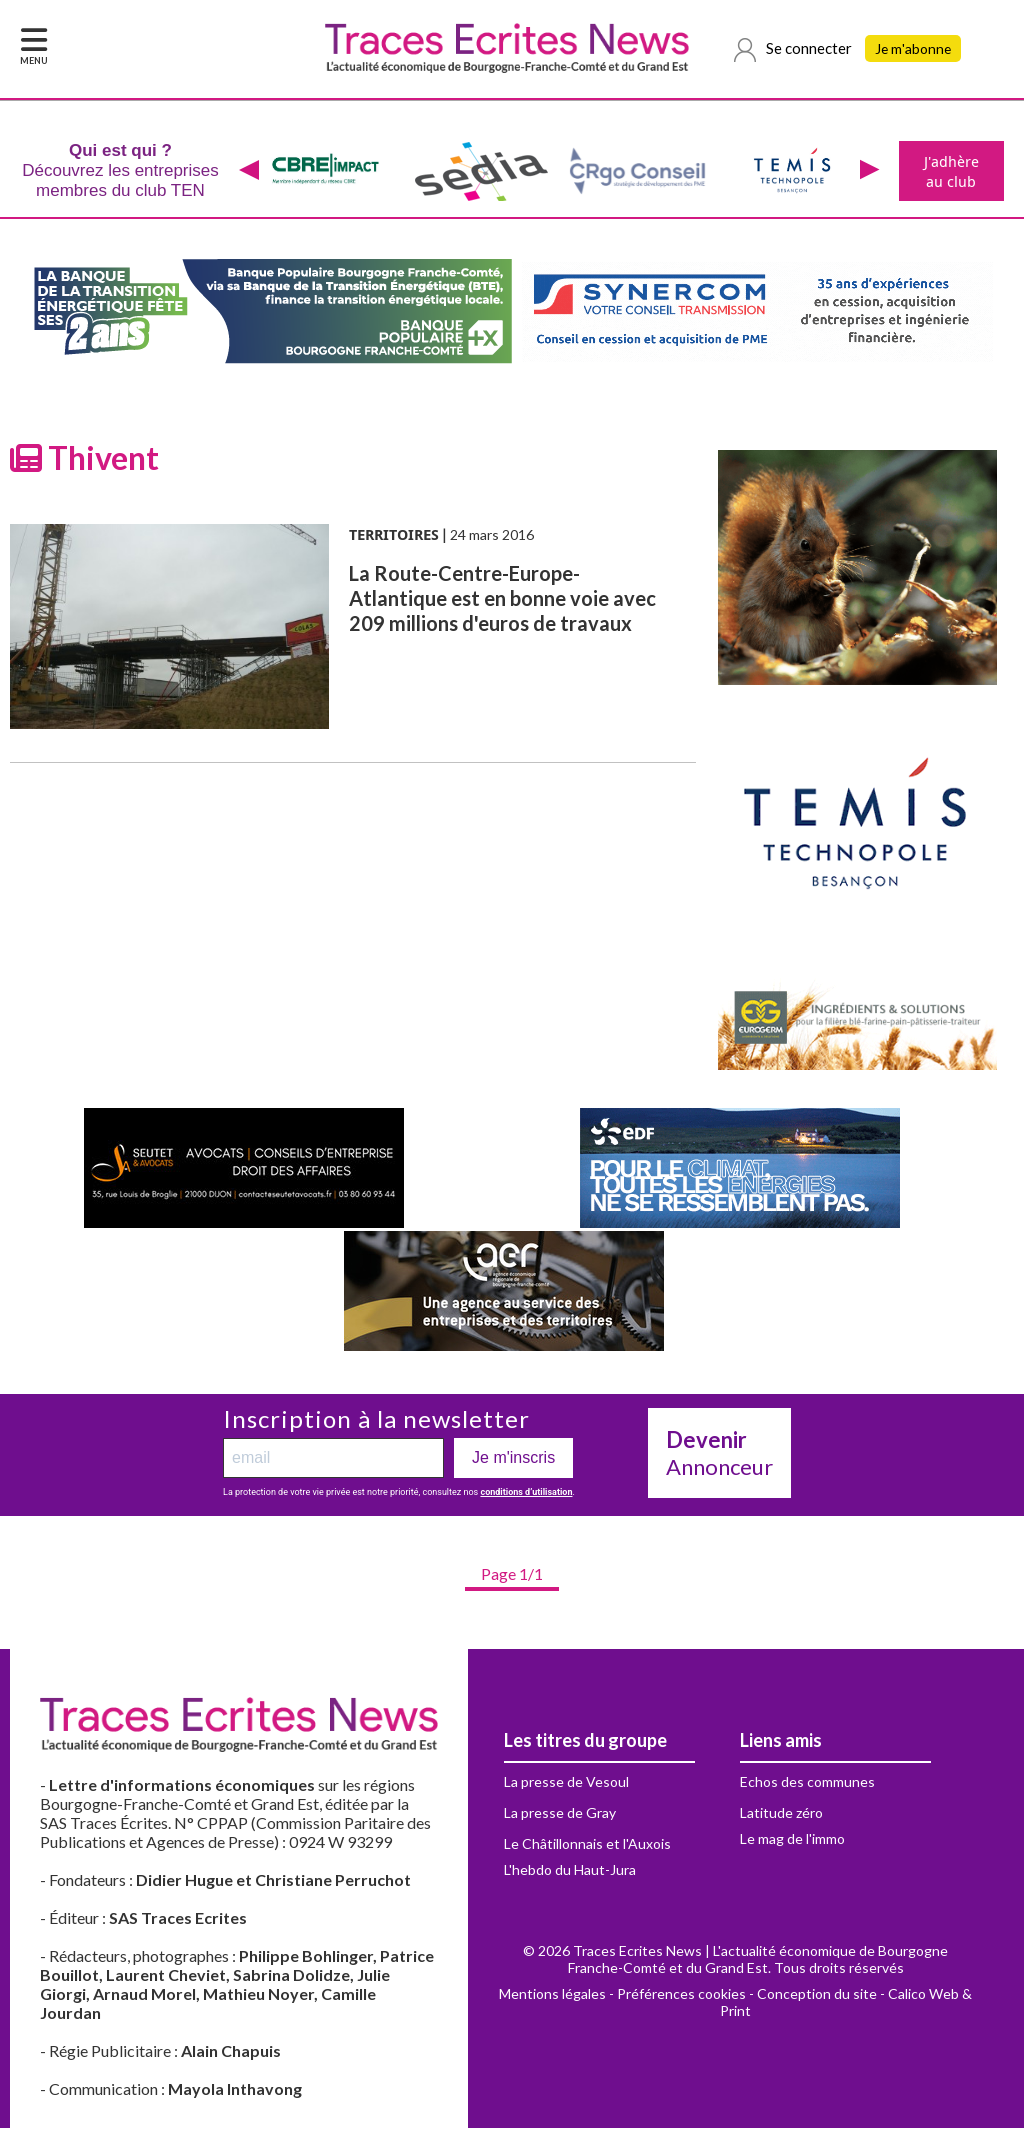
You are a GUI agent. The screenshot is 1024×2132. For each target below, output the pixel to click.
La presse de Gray (560, 1816)
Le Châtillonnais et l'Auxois (587, 1847)
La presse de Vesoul (566, 1785)
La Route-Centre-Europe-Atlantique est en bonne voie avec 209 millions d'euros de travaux (502, 602)
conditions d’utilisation (526, 1496)
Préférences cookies (681, 1997)
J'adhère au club (949, 173)
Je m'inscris (513, 1461)
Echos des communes (807, 1785)
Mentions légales (552, 1997)
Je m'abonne (916, 50)
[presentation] (247, 173)
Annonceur (719, 1457)
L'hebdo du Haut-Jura (570, 1873)
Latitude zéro (781, 1816)
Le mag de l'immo (792, 1842)
